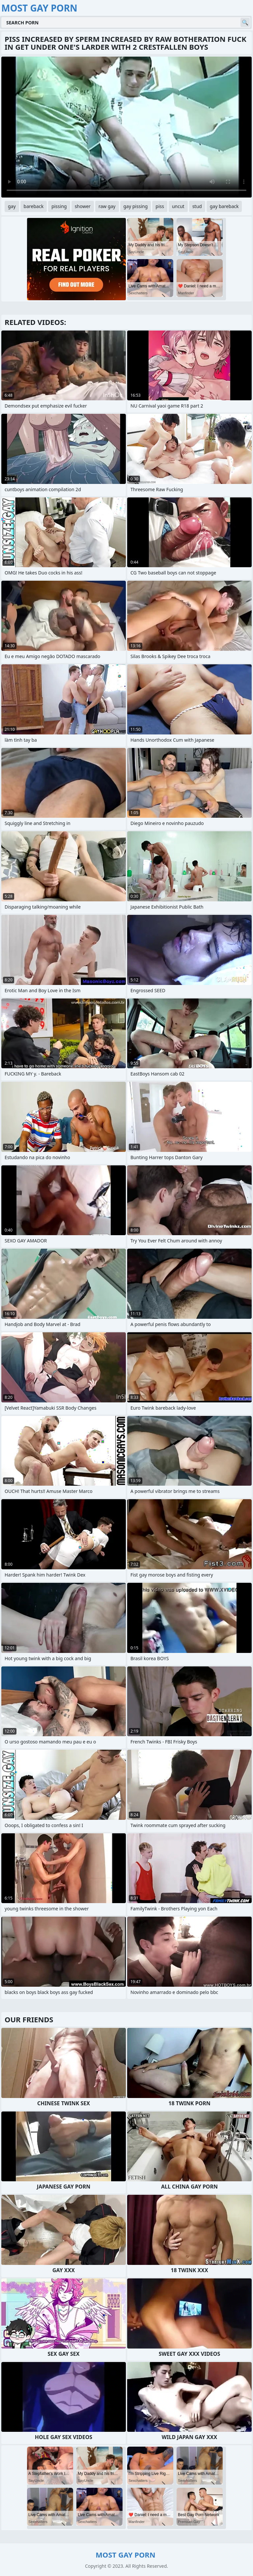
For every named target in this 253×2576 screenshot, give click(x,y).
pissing (59, 206)
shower (83, 206)
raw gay (107, 206)
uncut (178, 206)
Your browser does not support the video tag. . (126, 127)
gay (12, 206)
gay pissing (136, 206)
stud (197, 206)
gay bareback (224, 206)
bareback (34, 206)
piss (159, 206)
